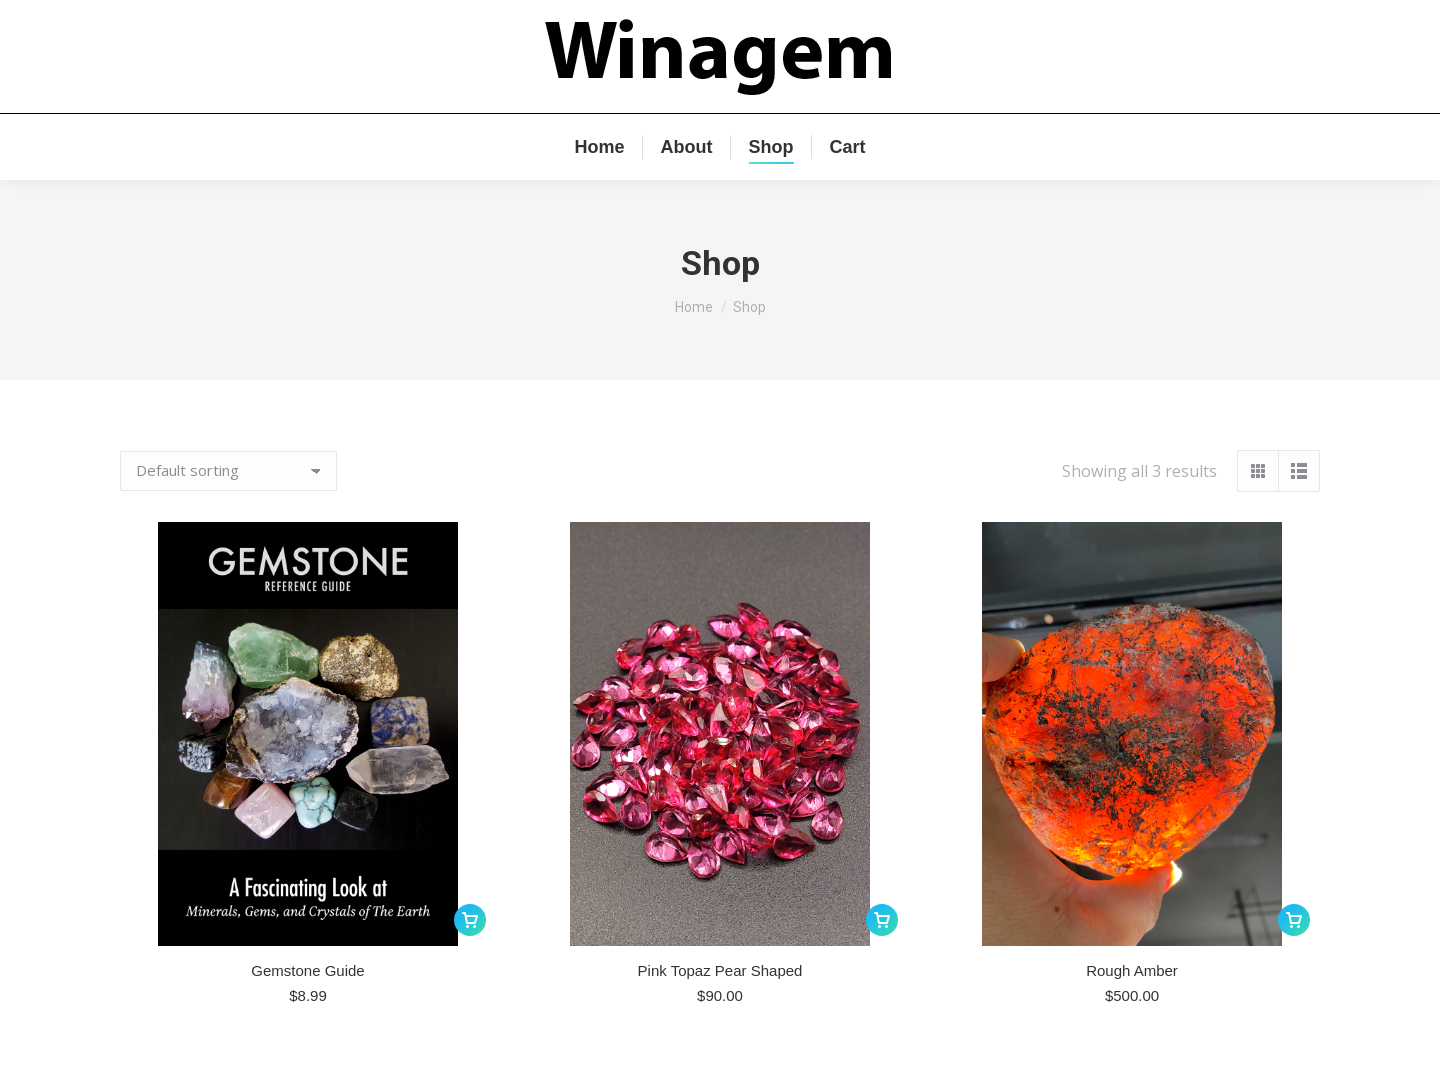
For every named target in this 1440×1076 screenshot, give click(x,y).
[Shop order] (228, 471)
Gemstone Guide (307, 970)
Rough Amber (1132, 970)
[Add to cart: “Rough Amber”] (1294, 920)
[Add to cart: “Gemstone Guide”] (470, 920)
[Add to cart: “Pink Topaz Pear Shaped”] (882, 920)
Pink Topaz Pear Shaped (720, 970)
